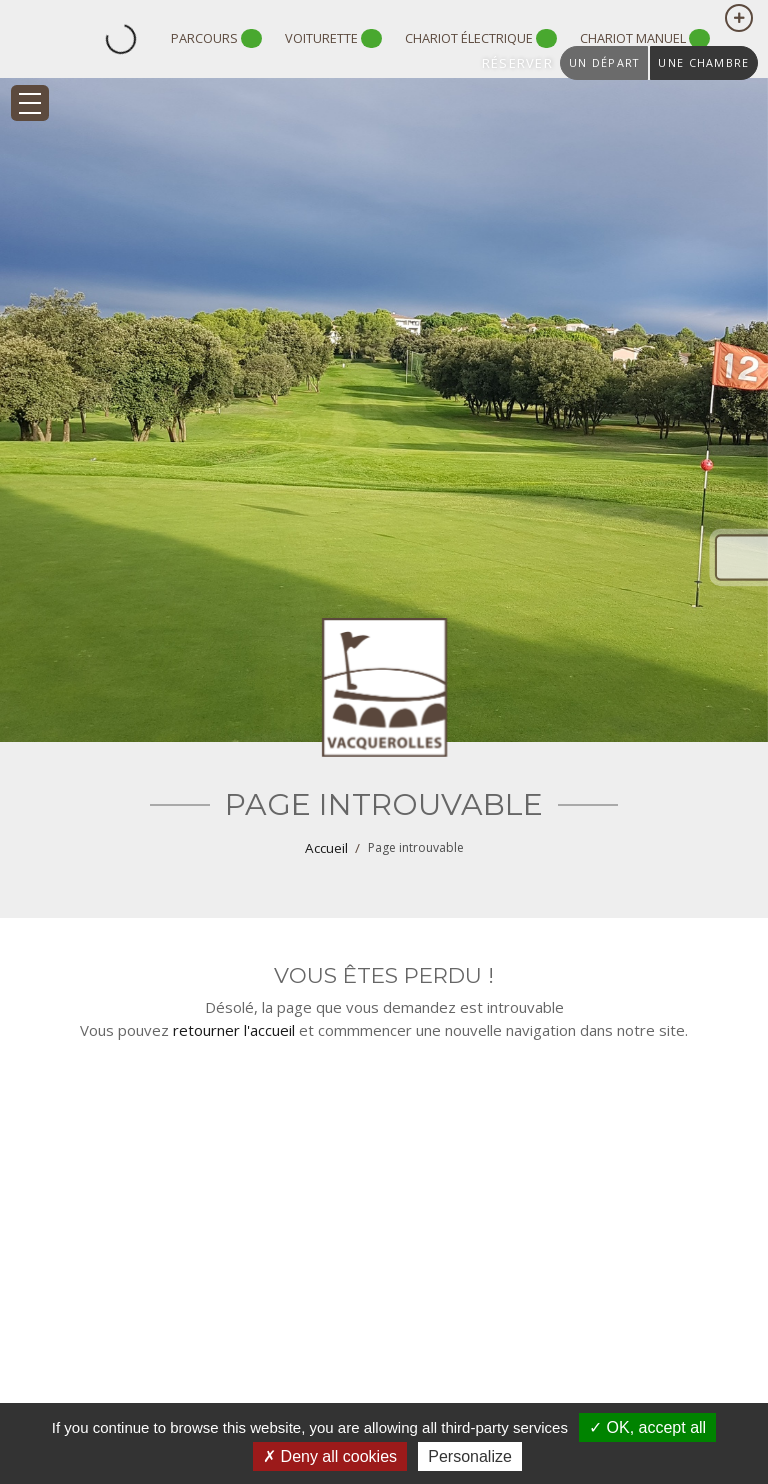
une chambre (703, 62)
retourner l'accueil (234, 1030)
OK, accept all (647, 1427)
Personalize (470, 1456)
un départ (604, 62)
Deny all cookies (330, 1456)
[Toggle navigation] (30, 103)
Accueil (326, 848)
